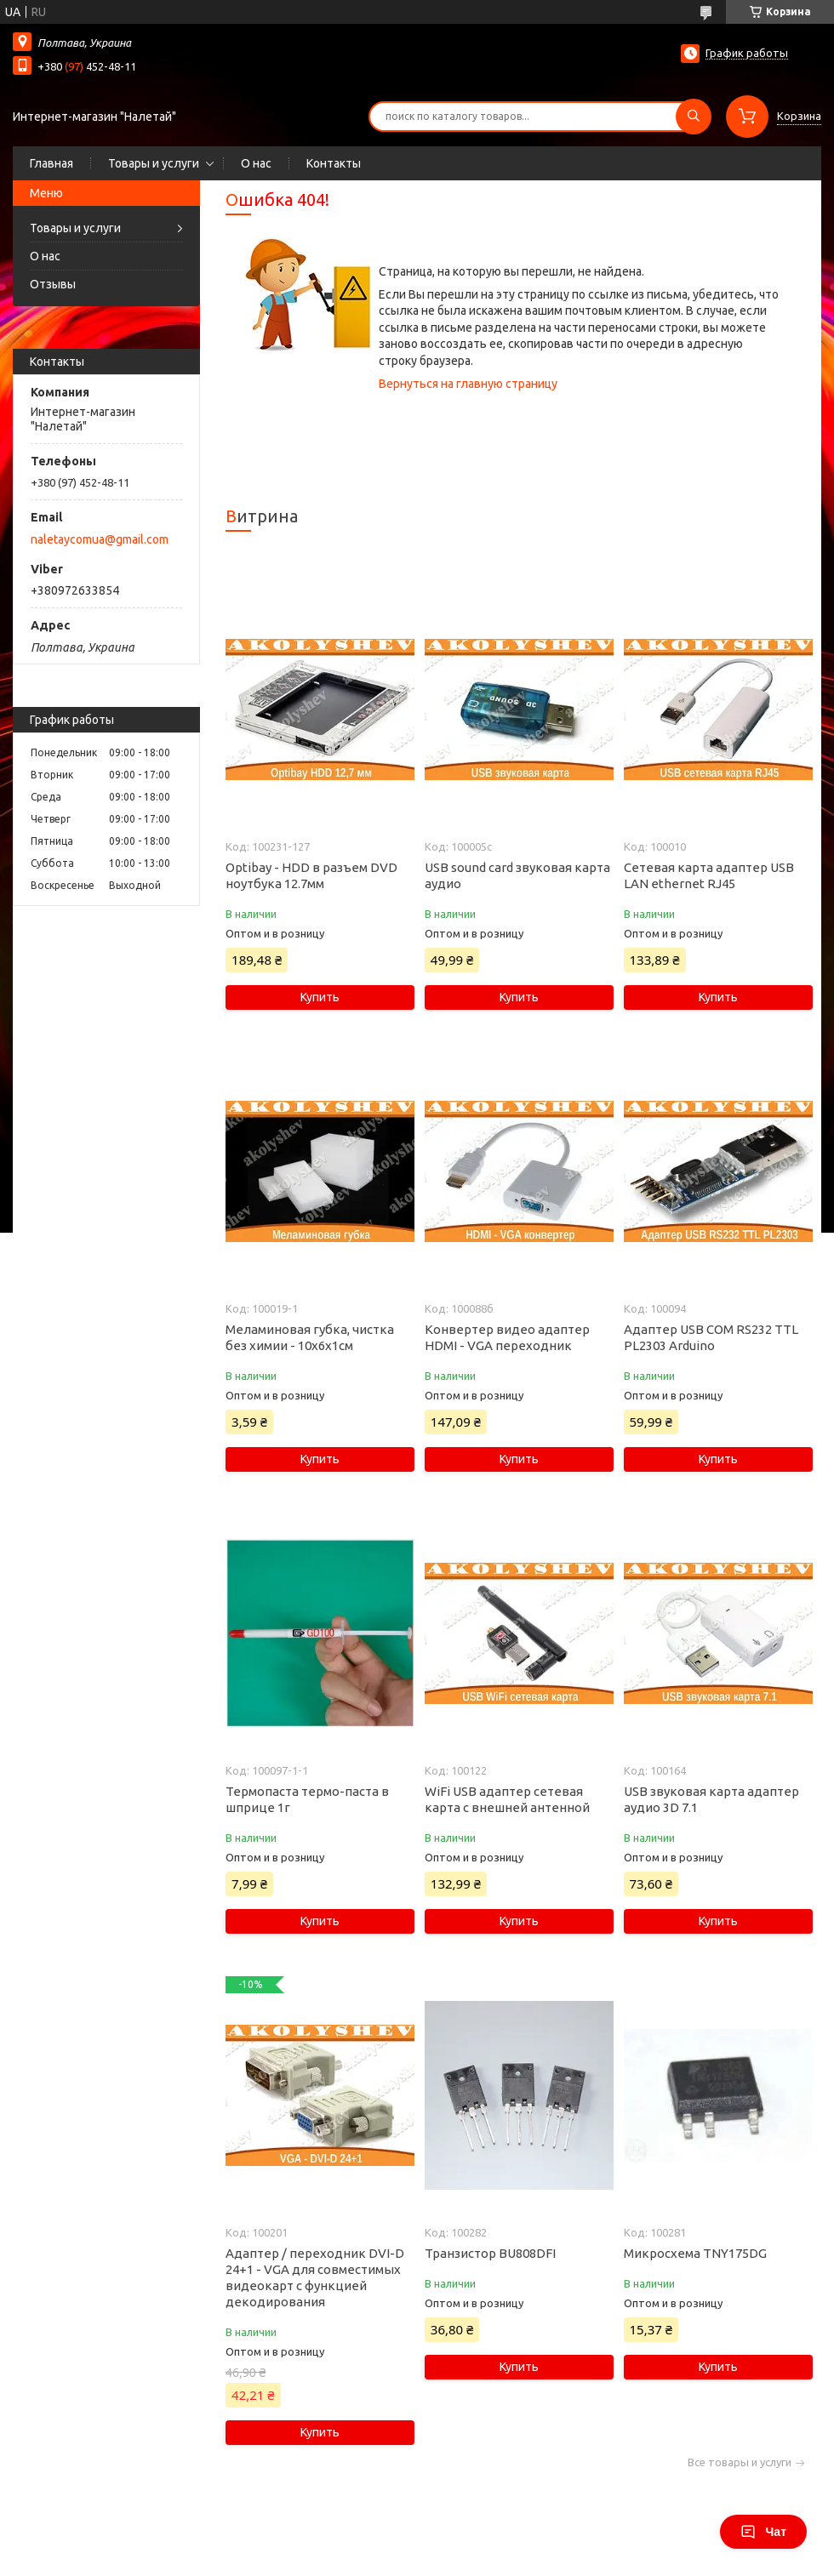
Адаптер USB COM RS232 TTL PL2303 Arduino (711, 1337)
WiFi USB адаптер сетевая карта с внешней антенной (507, 1799)
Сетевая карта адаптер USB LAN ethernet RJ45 (709, 875)
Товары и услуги (153, 163)
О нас (256, 163)
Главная (51, 163)
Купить (320, 997)
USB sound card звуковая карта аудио (517, 875)
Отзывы (53, 284)
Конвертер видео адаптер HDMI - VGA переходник (507, 1337)
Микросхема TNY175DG (695, 2253)
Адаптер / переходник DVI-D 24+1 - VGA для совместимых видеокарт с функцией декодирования (315, 2277)
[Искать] (693, 116)
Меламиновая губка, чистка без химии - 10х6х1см (310, 1337)
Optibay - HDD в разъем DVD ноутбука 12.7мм (311, 875)
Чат (763, 2531)
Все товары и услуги (739, 2462)
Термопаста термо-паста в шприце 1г (307, 1799)
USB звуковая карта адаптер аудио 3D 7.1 (711, 1799)
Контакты (333, 163)
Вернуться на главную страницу (468, 383)
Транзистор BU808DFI (490, 2253)
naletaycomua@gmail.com (100, 539)
